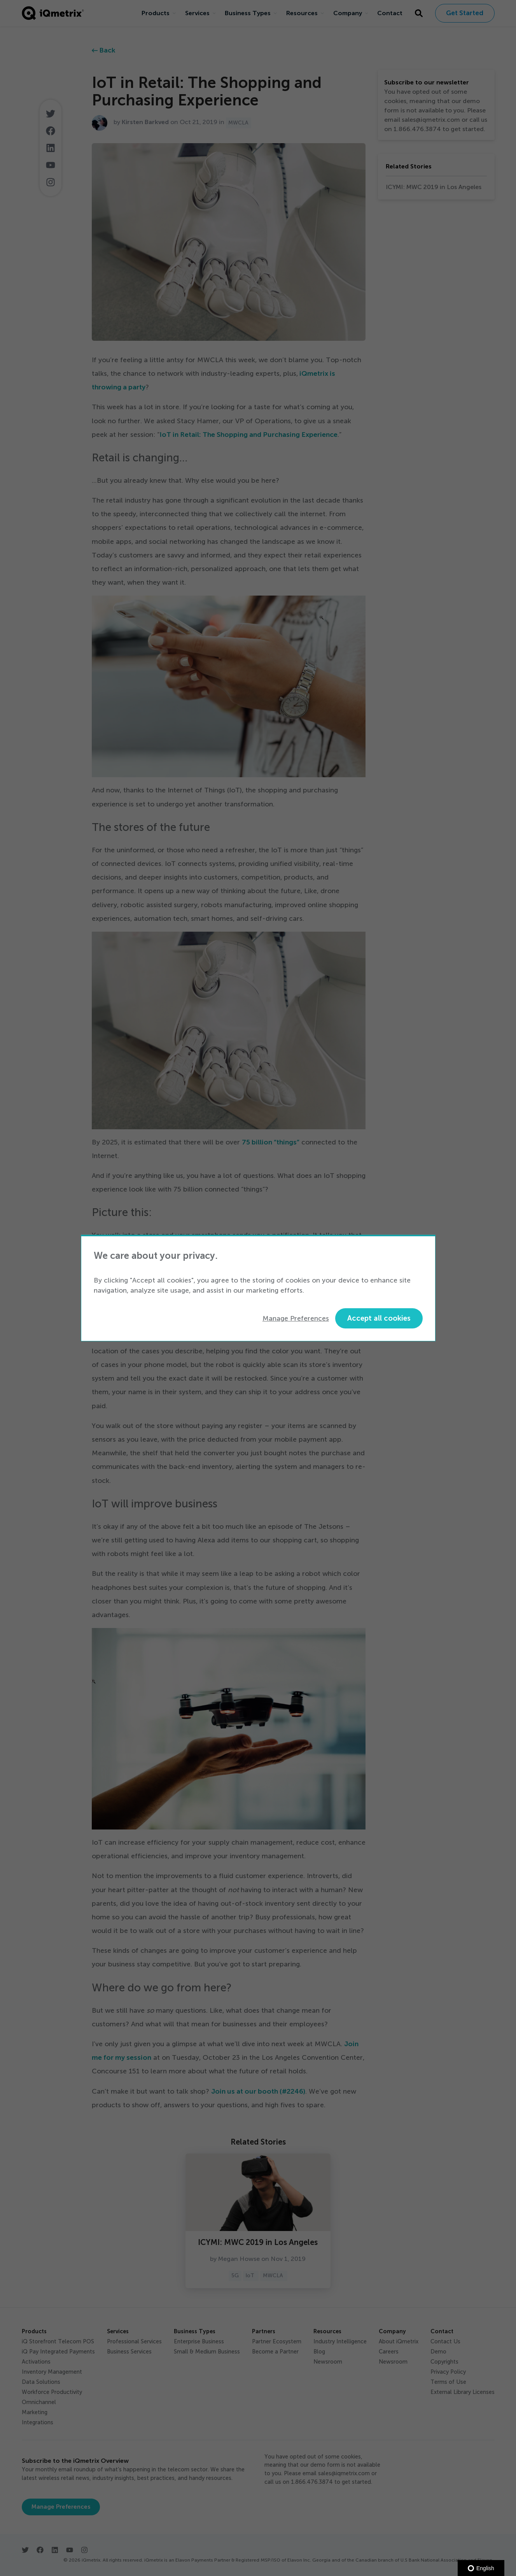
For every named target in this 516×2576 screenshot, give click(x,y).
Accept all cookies (379, 1318)
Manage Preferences (295, 1318)
